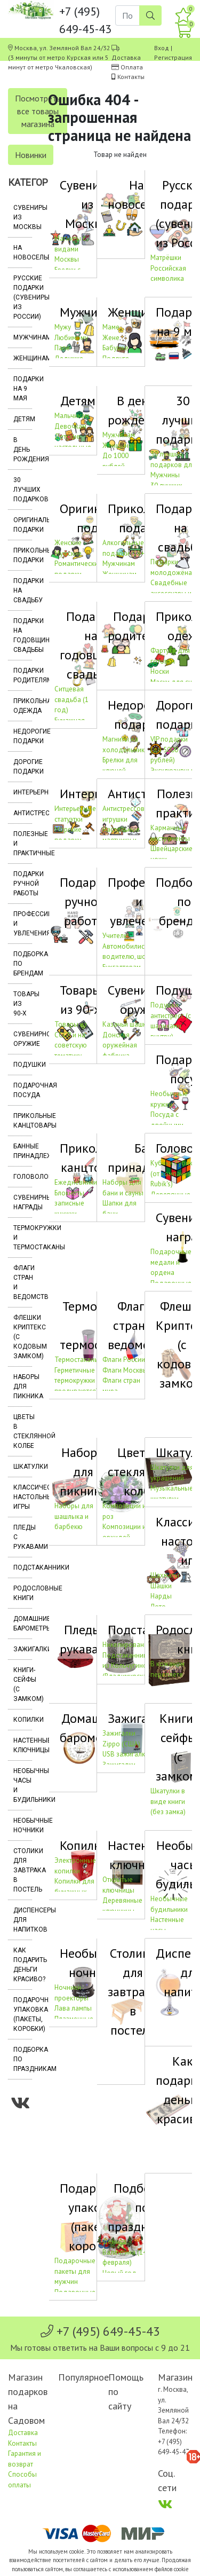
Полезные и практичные (22, 843)
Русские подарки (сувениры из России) (22, 297)
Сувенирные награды (22, 1202)
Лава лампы (73, 2008)
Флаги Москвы (125, 1370)
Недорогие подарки (22, 736)
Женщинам (22, 358)
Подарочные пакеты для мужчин (74, 2271)
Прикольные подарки (22, 555)
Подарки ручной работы (22, 883)
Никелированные (129, 1644)
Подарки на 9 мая (22, 388)
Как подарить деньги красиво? (22, 1965)
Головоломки (22, 1176)
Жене (110, 337)
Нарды (161, 1596)
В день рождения (22, 449)
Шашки (161, 1585)
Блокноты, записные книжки (69, 1203)
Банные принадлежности (22, 1151)
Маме (110, 327)
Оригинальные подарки (22, 524)
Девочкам (70, 426)
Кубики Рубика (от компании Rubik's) (173, 1173)
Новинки (30, 154)
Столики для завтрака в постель (22, 1870)
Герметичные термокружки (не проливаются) (80, 1381)
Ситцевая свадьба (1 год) (71, 699)
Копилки (22, 1719)
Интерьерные (22, 792)
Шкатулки (22, 1466)
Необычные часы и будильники (22, 1785)
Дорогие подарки (22, 766)
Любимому (71, 337)
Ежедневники (75, 1182)
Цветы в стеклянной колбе (22, 1431)
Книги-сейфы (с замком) (22, 1684)
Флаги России (123, 1359)
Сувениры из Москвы (22, 217)
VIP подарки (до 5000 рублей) (169, 750)
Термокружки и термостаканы (22, 1237)
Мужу (62, 327)
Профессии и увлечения (22, 923)
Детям (22, 419)
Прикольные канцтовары (22, 1120)
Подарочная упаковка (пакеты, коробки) (22, 2014)
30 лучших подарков (22, 489)
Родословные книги (22, 1593)
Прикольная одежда (22, 705)
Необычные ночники (22, 1825)
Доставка (126, 57)
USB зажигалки (125, 1754)
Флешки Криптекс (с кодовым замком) (22, 1337)
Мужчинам (22, 337)
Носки (159, 671)
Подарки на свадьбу (22, 590)
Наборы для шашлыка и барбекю (73, 1516)
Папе (62, 347)
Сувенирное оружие (22, 1038)
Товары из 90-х (22, 1003)
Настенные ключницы (22, 1745)
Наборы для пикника (22, 1386)
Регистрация (173, 57)
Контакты (131, 77)
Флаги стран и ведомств (22, 1282)
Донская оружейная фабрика (119, 1045)
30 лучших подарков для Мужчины (173, 464)
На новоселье (22, 252)
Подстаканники (22, 1567)
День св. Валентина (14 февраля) (124, 2252)
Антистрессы (22, 813)
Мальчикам (71, 415)
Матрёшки (165, 257)
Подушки (22, 1064)
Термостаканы (76, 1359)
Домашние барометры (22, 1623)
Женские (68, 542)
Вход (161, 48)
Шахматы (164, 1575)
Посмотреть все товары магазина (37, 111)
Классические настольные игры (22, 1497)
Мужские (68, 553)
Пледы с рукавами (22, 1537)
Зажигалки (22, 1649)
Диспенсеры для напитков (22, 1920)
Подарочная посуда (22, 1090)
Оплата (132, 67)
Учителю (115, 935)
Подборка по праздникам (22, 2059)
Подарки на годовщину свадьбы (22, 635)
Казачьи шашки (126, 1024)
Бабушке (115, 347)
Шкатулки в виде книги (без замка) (168, 1801)
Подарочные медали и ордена (170, 1262)
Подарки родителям (22, 675)
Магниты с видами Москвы (70, 249)
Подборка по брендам (22, 963)
